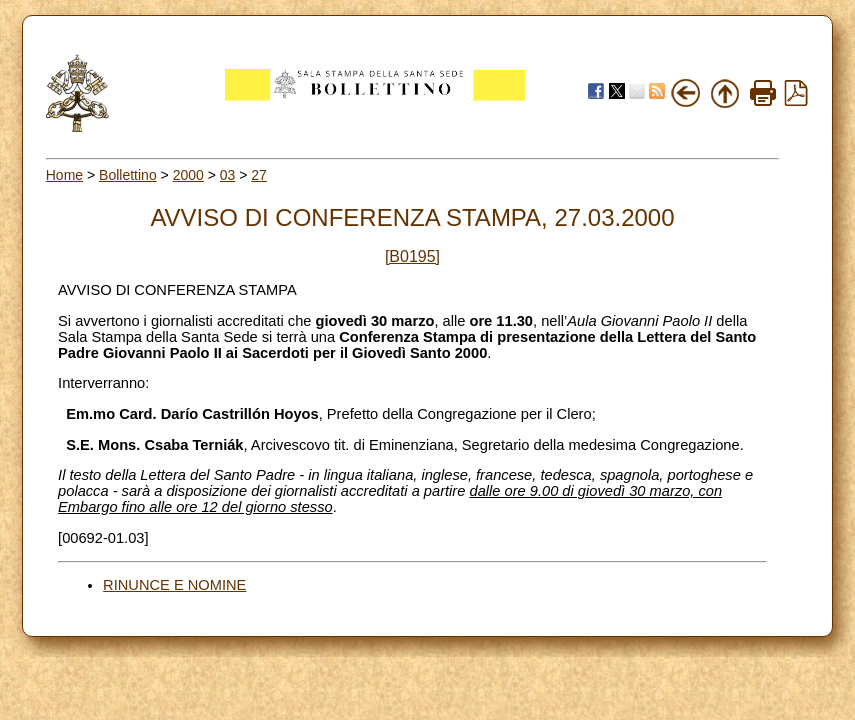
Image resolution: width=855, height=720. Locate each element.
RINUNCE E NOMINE (174, 585)
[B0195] (412, 256)
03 (228, 175)
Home (64, 175)
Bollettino (128, 175)
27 (259, 175)
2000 (188, 175)
